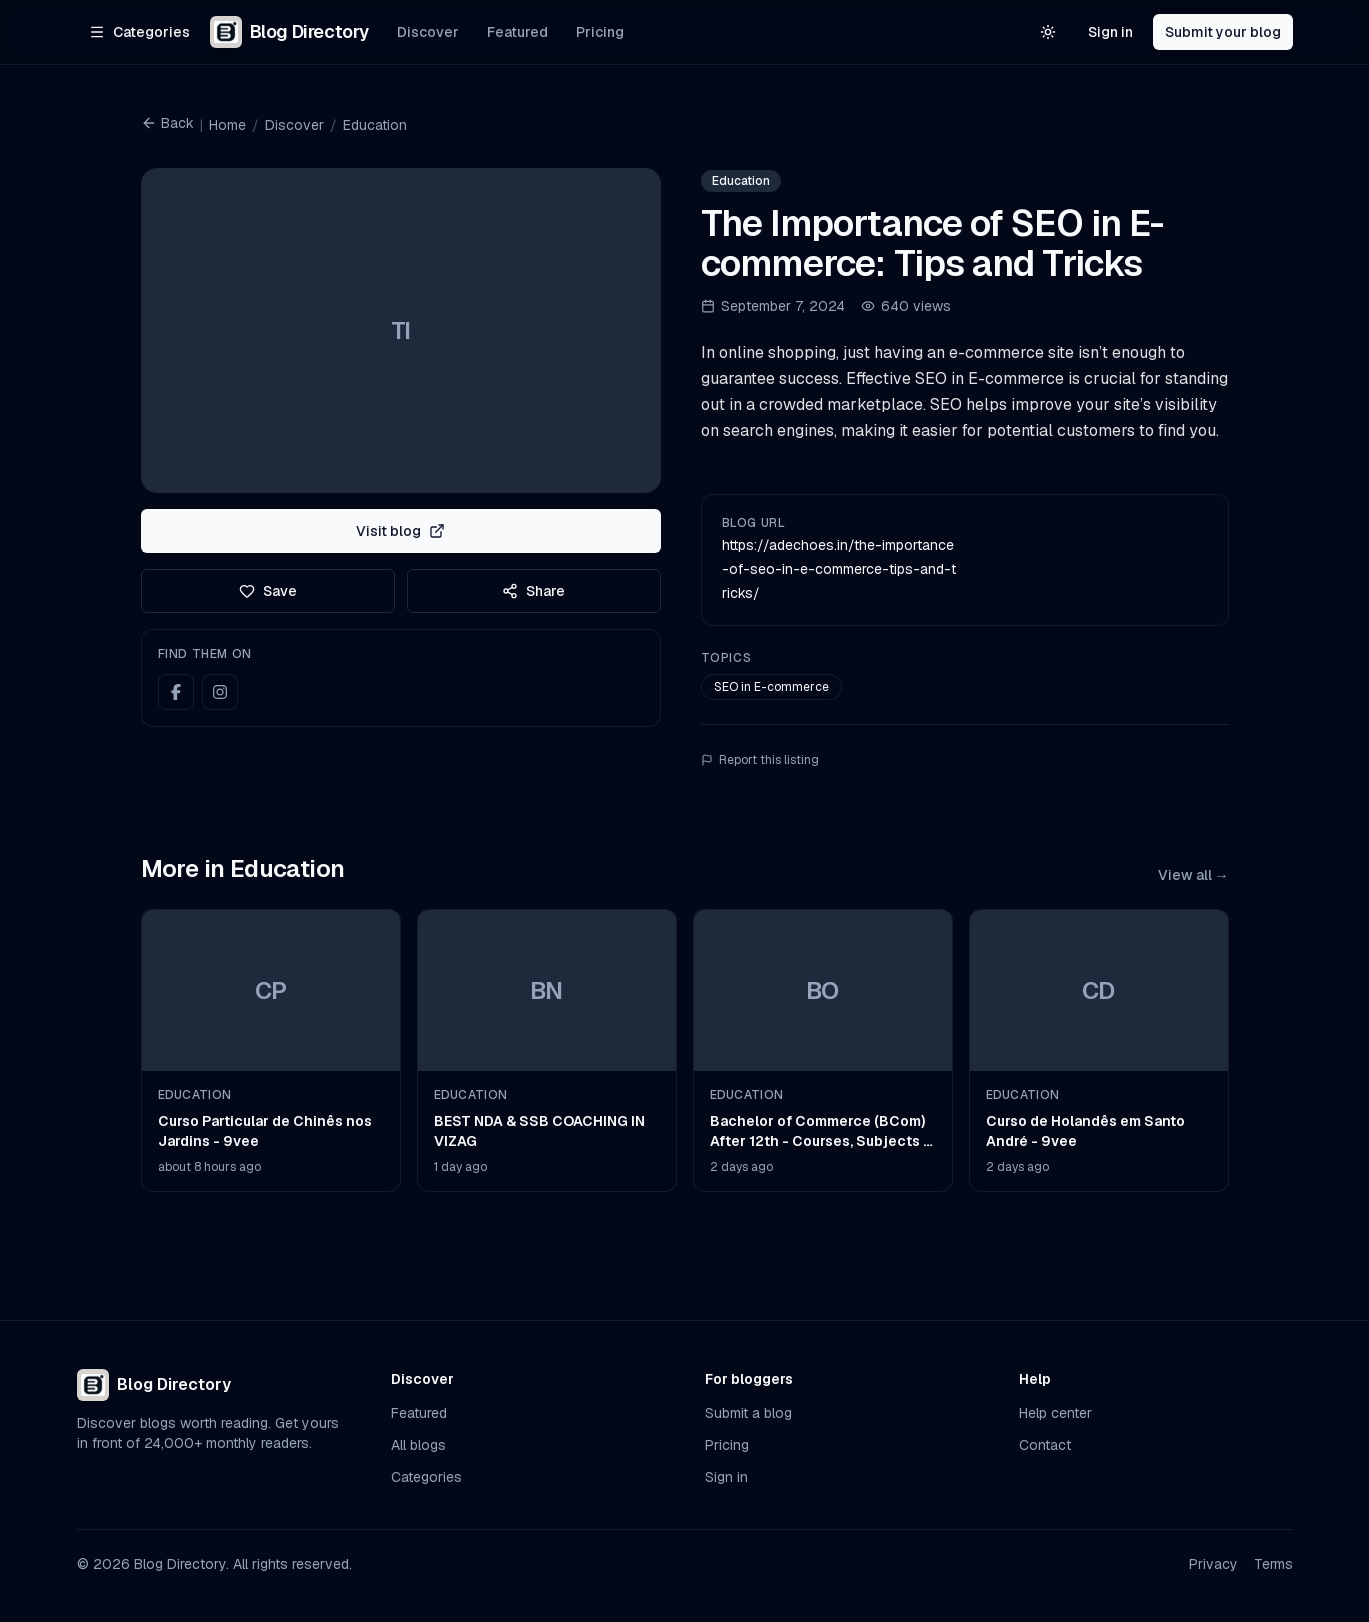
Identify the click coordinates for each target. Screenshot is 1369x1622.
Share (533, 591)
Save (268, 591)
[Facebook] (176, 692)
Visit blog (400, 531)
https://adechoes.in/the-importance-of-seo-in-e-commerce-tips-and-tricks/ (839, 569)
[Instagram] (220, 692)
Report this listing (760, 760)
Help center (1055, 1413)
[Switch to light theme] (1048, 32)
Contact (1045, 1445)
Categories (426, 1477)
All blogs (418, 1445)
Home (227, 125)
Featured (517, 32)
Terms (1273, 1564)
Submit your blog (1223, 32)
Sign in (1110, 32)
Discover (428, 32)
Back (167, 123)
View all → (1193, 875)
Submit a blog (748, 1413)
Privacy (1213, 1564)
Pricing (600, 32)
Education (375, 125)
